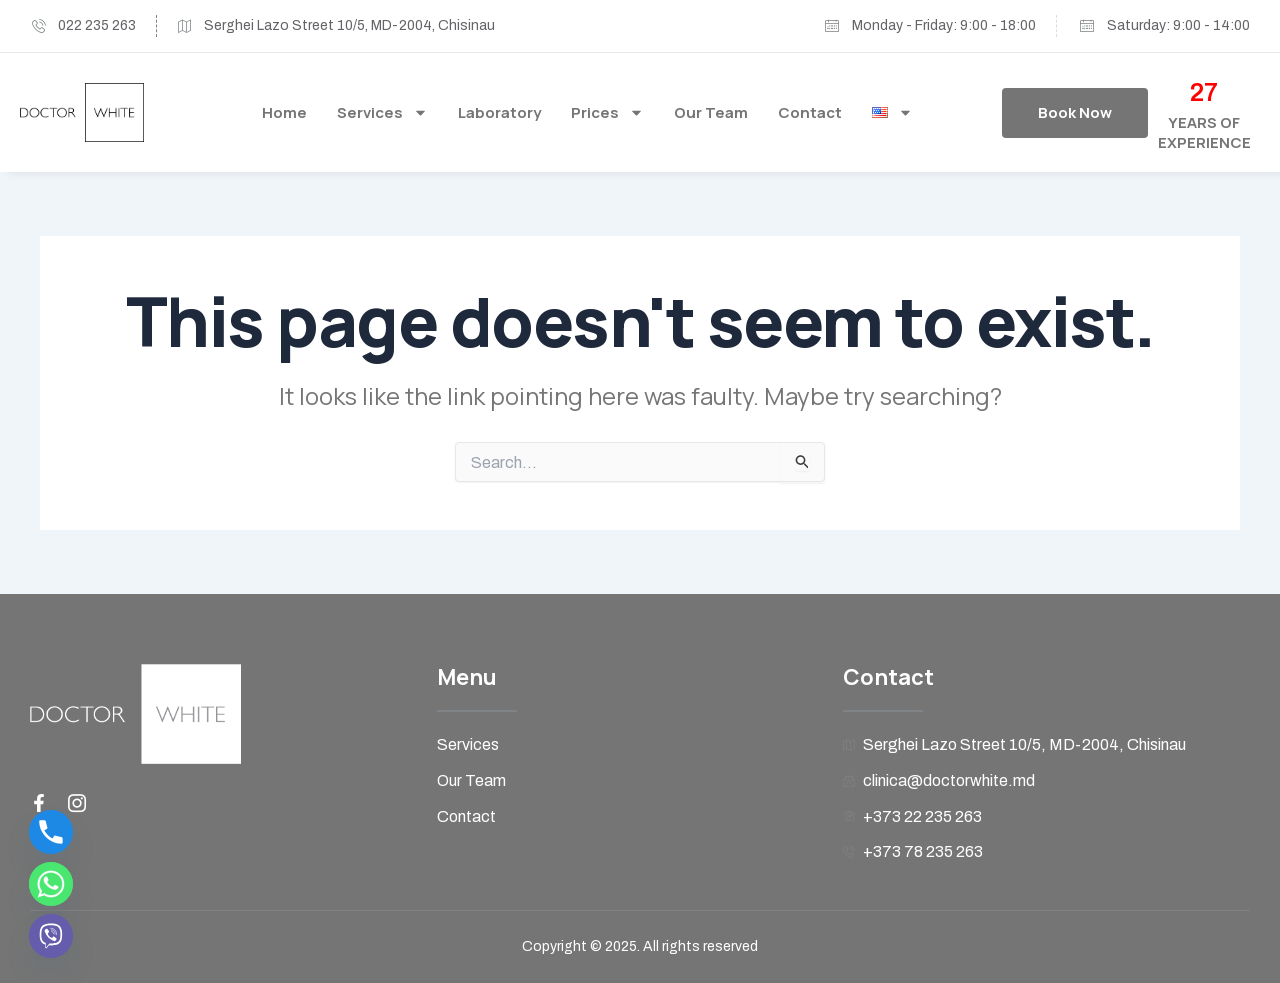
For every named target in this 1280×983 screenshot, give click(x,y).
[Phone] (51, 832)
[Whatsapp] (51, 884)
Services (382, 112)
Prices (607, 112)
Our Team (711, 112)
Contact (810, 112)
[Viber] (51, 936)
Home (284, 112)
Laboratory (499, 112)
